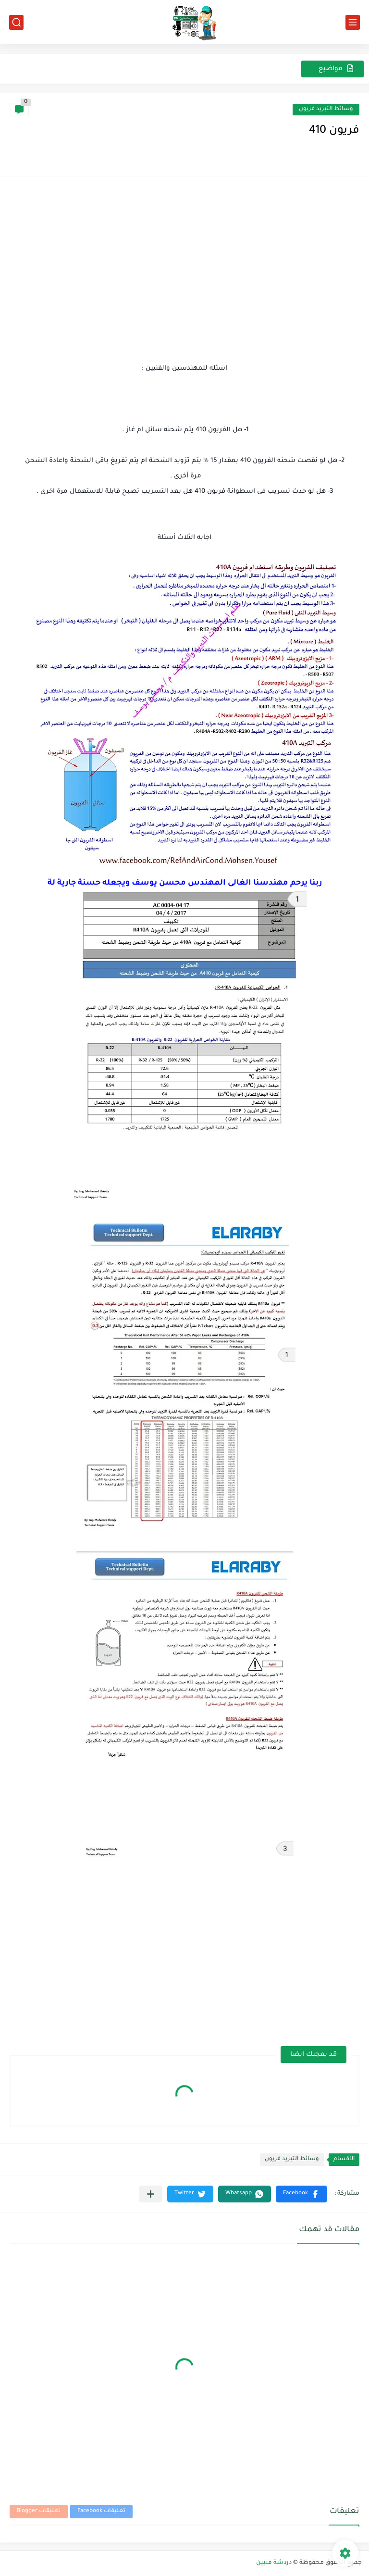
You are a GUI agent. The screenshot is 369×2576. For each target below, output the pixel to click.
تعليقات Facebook (101, 2511)
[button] (301, 2194)
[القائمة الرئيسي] (352, 22)
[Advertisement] (184, 258)
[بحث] (16, 22)
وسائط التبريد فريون (326, 109)
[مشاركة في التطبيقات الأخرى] (150, 2194)
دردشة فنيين (274, 2563)
